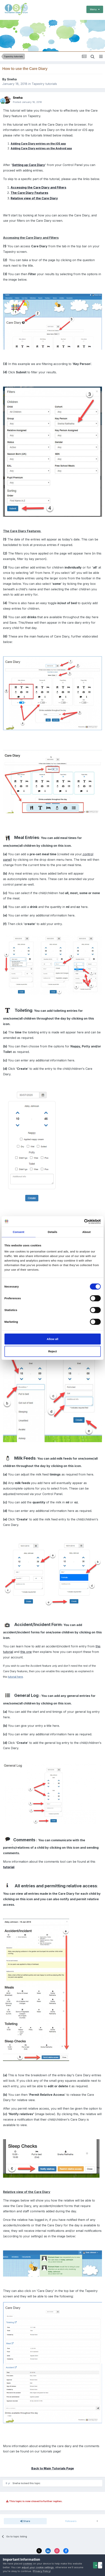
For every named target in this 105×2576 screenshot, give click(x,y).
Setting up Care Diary (28, 156)
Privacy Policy (12, 2559)
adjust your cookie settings (19, 2555)
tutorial (8, 1858)
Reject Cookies (43, 2569)
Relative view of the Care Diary (34, 189)
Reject (52, 1351)
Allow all (52, 1338)
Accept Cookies (16, 2569)
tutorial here (15, 1667)
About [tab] (86, 1232)
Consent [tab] (18, 1232)
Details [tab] (52, 1232)
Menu (94, 9)
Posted (27, 92)
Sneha (12, 70)
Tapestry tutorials (44, 74)
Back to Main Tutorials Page (52, 2459)
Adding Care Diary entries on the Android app (41, 139)
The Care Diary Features (29, 184)
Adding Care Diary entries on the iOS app (38, 134)
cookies (27, 2552)
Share (25, 2512)
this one (26, 1642)
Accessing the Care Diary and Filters (38, 178)
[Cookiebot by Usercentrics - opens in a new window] (84, 1221)
